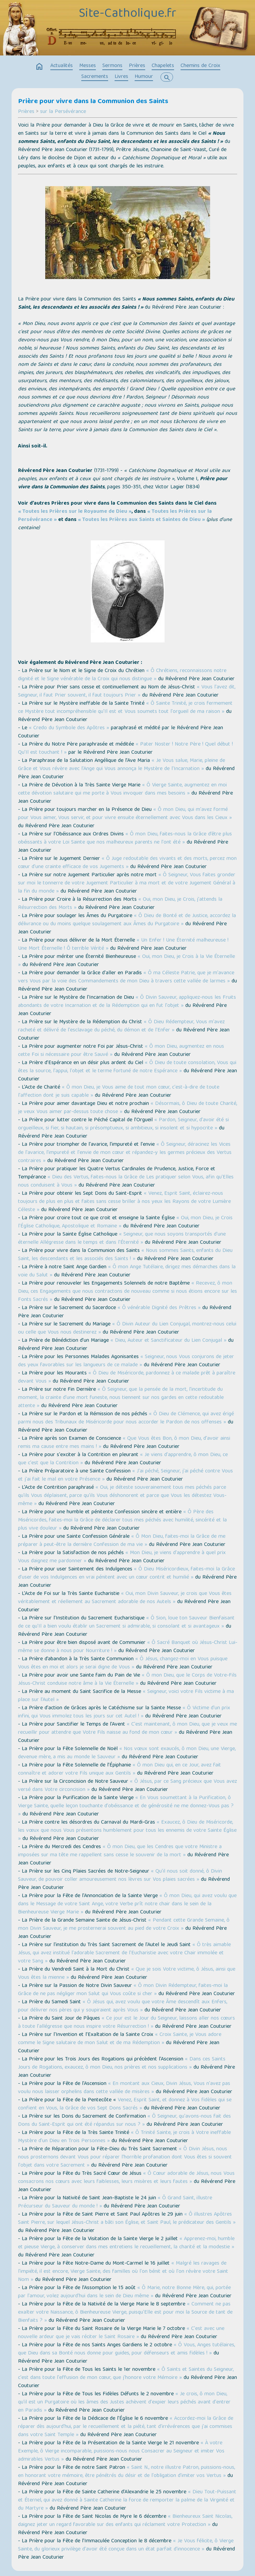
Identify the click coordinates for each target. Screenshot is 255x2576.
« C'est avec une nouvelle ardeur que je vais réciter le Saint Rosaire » (121, 2333)
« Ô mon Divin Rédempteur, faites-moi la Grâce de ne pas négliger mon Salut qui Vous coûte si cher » (123, 1990)
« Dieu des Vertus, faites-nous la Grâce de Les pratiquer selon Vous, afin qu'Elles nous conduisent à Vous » (126, 1181)
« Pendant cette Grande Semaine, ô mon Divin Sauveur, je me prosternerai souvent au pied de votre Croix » (124, 1925)
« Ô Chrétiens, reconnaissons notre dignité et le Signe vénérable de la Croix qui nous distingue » (122, 675)
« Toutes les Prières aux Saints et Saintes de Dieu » (141, 520)
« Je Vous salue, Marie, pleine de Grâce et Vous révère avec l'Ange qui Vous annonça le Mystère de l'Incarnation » (121, 765)
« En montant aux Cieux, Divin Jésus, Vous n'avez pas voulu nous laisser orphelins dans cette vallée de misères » (124, 2088)
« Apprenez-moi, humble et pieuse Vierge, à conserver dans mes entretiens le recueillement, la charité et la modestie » (126, 2243)
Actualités (61, 66)
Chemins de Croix (200, 66)
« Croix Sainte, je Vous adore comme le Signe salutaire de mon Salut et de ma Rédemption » (119, 2039)
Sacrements (94, 77)
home (39, 66)
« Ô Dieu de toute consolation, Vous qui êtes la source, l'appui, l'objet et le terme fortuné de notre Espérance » (127, 1067)
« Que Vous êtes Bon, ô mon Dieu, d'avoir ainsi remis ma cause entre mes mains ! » (124, 1443)
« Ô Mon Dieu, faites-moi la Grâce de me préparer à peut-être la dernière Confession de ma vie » (121, 1541)
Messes (87, 66)
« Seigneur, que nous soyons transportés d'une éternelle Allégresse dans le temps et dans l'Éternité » (122, 1239)
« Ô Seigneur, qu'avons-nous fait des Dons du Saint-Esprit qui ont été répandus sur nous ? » (124, 2121)
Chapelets (163, 66)
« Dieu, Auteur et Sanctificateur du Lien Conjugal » (168, 1341)
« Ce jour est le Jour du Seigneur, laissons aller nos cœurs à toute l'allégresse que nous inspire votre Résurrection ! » (126, 2023)
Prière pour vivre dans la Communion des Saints (93, 102)
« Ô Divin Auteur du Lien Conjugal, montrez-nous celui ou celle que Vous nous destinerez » (127, 1328)
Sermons (112, 66)
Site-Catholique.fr (127, 14)
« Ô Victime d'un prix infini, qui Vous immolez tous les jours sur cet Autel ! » (124, 1712)
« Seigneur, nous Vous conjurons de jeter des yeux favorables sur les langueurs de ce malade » (126, 1361)
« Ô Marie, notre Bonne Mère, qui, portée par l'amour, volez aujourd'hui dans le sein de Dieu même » (124, 2292)
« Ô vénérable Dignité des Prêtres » (159, 1308)
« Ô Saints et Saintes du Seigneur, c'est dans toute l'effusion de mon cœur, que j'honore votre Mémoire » (126, 2374)
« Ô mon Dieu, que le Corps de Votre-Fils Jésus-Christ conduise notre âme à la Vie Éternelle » (127, 1680)
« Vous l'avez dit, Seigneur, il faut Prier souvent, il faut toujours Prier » (126, 691)
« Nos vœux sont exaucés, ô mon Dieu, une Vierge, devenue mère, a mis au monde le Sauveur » (127, 1753)
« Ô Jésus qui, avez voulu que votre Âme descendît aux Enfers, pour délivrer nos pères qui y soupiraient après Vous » (122, 2006)
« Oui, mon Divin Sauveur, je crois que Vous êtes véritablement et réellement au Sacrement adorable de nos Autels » (125, 1598)
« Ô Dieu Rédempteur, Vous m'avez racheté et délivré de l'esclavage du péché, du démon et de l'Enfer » (121, 1026)
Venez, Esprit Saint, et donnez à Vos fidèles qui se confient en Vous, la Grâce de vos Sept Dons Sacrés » (125, 2104)
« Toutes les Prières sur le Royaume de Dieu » (75, 512)
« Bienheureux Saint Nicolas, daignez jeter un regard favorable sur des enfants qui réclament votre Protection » (125, 2521)
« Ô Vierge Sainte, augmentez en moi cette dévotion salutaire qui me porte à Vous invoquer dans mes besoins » (122, 789)
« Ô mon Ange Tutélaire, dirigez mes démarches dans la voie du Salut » (127, 1271)
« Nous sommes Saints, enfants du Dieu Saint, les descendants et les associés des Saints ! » (125, 1255)
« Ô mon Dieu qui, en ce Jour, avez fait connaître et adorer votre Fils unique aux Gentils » (119, 1769)
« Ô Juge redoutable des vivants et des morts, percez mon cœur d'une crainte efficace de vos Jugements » (127, 863)
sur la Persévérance (63, 112)
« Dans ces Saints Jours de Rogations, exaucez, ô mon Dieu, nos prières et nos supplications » (121, 2063)
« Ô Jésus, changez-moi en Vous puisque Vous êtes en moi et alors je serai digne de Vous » (122, 1663)
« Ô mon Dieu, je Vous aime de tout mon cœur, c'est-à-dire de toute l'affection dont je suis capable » (118, 1091)
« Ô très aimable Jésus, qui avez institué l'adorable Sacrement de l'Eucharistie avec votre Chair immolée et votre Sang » (124, 1953)
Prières (137, 66)
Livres (121, 77)
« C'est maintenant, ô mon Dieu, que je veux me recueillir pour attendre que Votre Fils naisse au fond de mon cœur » (127, 1729)
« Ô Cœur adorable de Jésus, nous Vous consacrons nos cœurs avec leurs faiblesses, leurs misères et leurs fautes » (126, 2178)
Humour (144, 77)
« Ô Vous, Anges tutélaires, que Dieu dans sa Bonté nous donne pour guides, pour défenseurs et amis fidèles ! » (126, 2349)
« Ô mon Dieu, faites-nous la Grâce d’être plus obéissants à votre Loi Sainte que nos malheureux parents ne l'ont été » (125, 838)
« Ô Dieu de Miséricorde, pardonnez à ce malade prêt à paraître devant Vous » (126, 1377)
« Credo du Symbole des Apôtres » (69, 728)
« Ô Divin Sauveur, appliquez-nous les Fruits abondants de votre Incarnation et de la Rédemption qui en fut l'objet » (127, 1002)
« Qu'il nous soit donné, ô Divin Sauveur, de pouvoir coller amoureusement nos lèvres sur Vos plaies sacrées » (120, 1876)
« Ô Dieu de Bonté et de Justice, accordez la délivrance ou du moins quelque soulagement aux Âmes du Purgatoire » (127, 920)
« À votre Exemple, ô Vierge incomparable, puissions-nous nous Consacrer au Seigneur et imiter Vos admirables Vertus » (121, 2451)
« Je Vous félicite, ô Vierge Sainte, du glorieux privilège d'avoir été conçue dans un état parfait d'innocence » (126, 2545)
